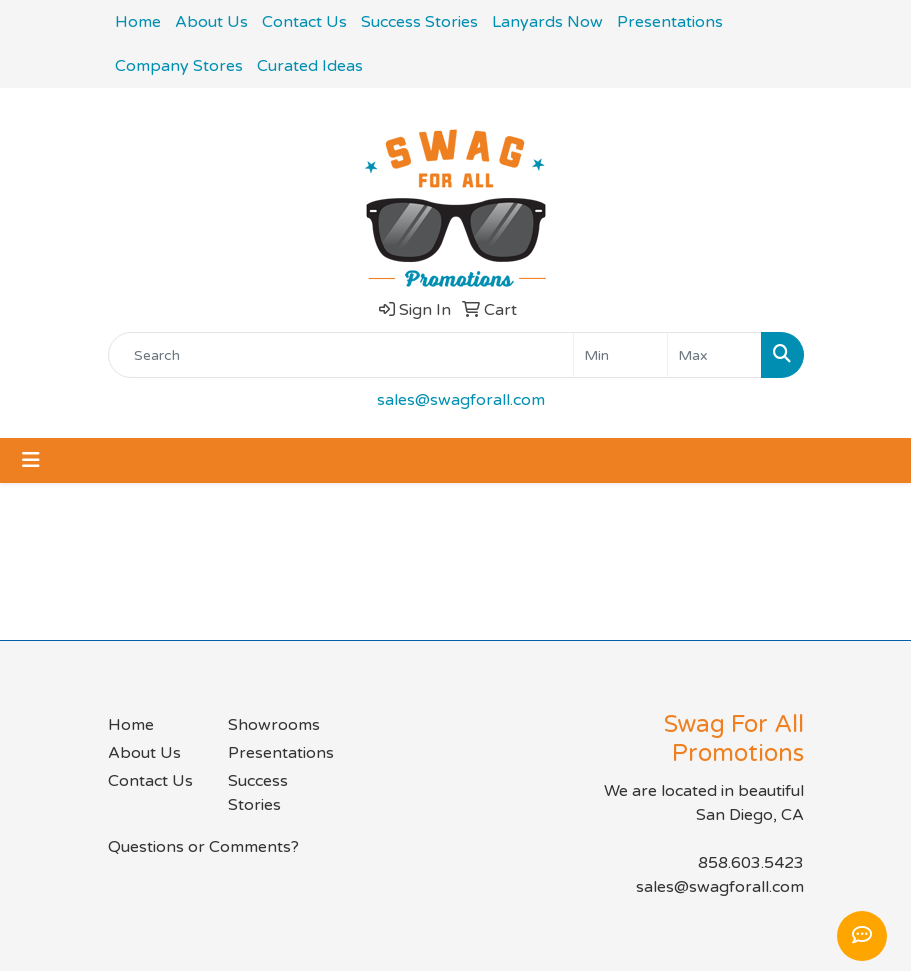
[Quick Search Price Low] (620, 355)
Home (138, 22)
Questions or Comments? (203, 847)
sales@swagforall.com (461, 400)
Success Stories (419, 22)
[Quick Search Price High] (714, 355)
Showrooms (274, 725)
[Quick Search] (341, 355)
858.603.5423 (751, 863)
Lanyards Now (547, 22)
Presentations (670, 22)
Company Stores (179, 66)
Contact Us (304, 22)
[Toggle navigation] (31, 460)
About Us (211, 22)
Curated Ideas (310, 66)
